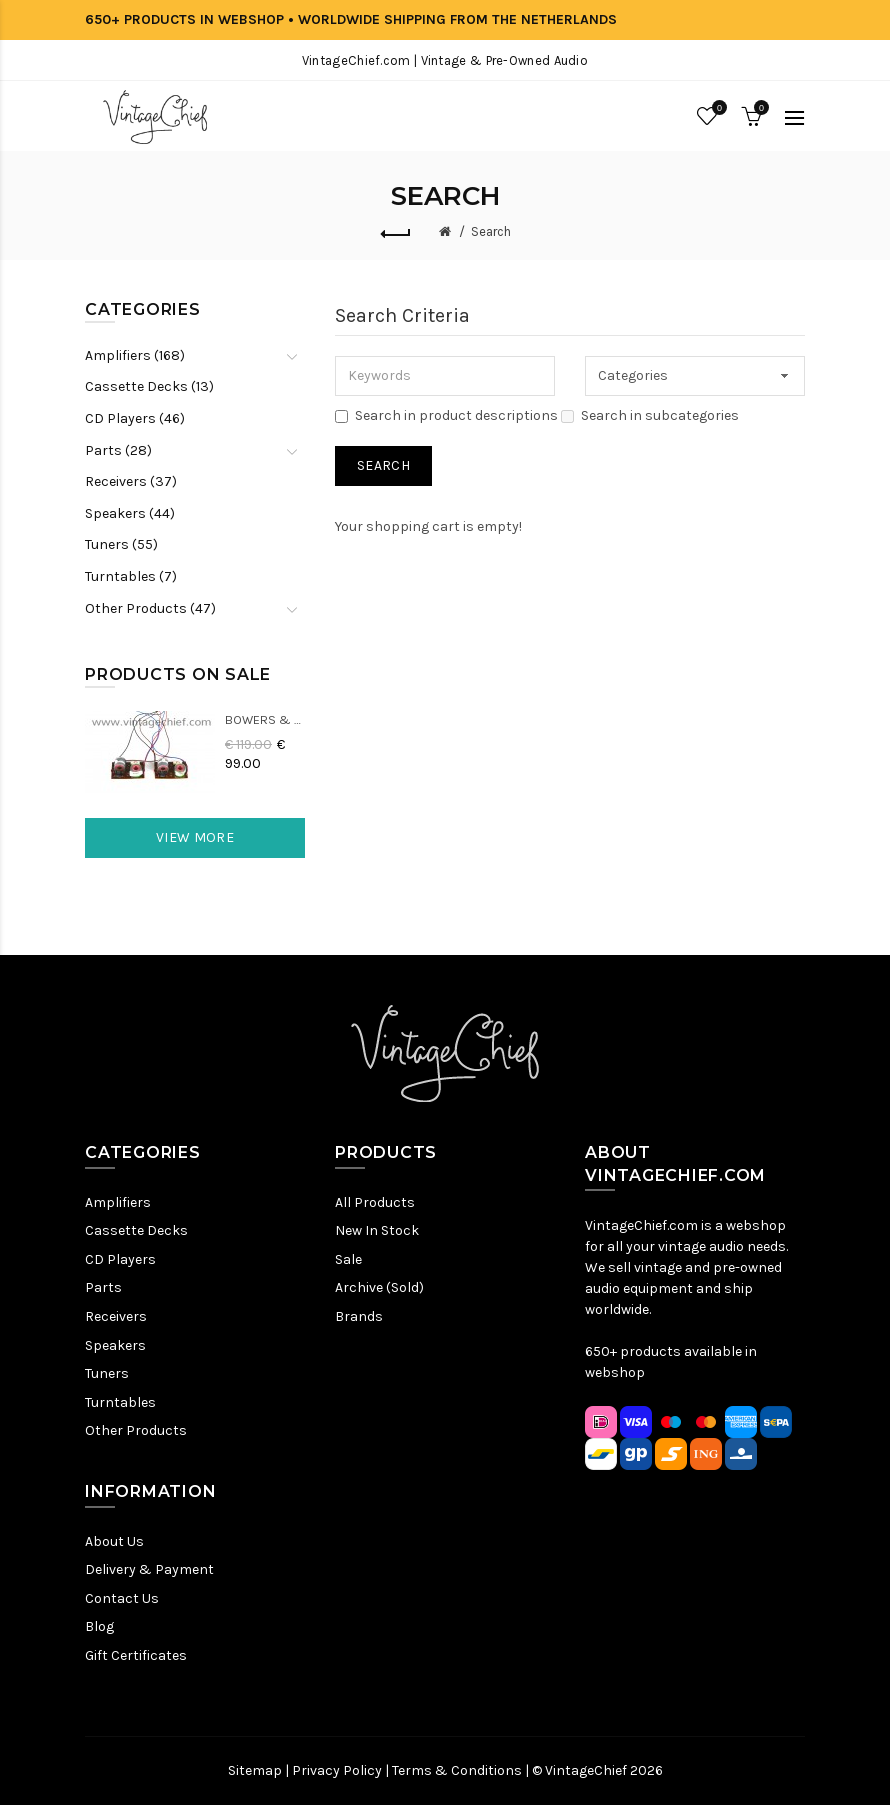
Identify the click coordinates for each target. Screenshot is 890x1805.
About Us (114, 1541)
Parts (103, 1287)
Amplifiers (118, 1202)
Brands (359, 1316)
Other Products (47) (150, 608)
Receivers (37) (131, 481)
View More (195, 837)
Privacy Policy (337, 1770)
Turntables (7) (131, 576)
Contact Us (122, 1598)
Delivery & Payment (149, 1569)
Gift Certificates (136, 1655)
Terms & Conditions (457, 1770)
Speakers (115, 1345)
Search (491, 231)
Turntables (120, 1402)
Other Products (136, 1430)
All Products (375, 1202)
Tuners (107, 1373)
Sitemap (255, 1770)
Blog (99, 1626)
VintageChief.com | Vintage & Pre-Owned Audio (445, 60)
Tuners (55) (121, 544)
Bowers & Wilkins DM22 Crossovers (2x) (265, 719)
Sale (348, 1259)
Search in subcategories (650, 415)
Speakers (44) (130, 513)
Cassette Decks (136, 1230)
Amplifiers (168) (135, 355)
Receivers (116, 1316)
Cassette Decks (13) (149, 386)
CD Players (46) (135, 418)
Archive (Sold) (379, 1287)
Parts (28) (118, 450)
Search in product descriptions (446, 415)
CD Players (120, 1259)
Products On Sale (178, 674)
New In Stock (377, 1230)
